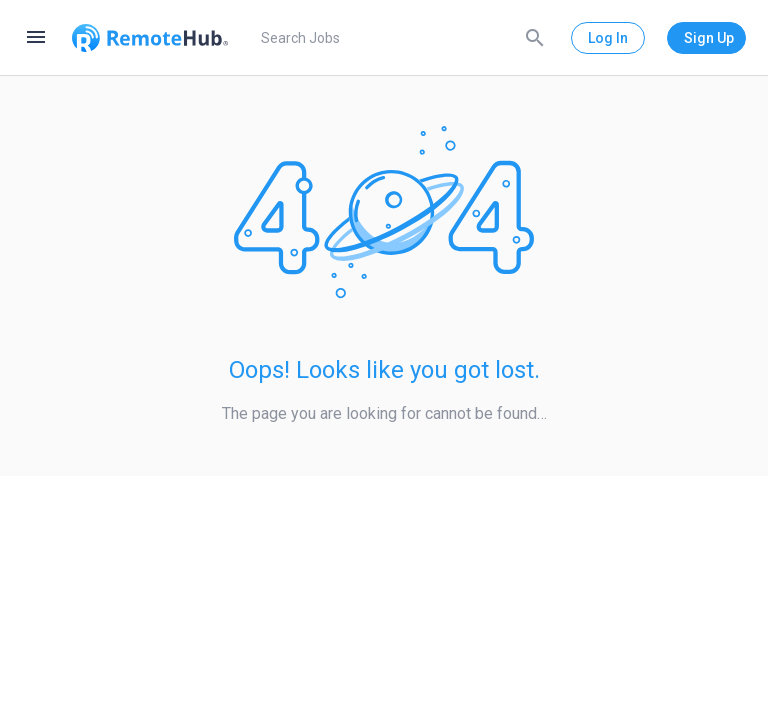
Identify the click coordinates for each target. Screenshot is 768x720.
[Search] (535, 37)
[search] (399, 38)
